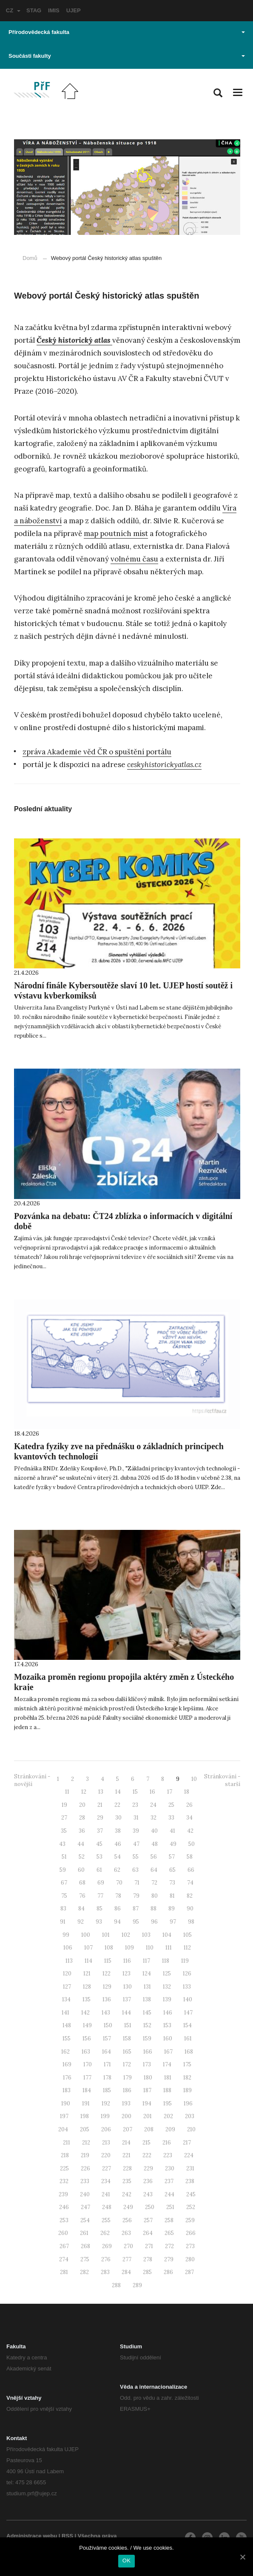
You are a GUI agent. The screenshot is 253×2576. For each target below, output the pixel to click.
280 (190, 2259)
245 (191, 2194)
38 (118, 1830)
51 (64, 1856)
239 (63, 2194)
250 (149, 2207)
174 (167, 2064)
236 (148, 2181)
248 (106, 2207)
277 (126, 2259)
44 (80, 1844)
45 (99, 1844)
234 (106, 2181)
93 (99, 1921)
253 (64, 2220)
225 (64, 2168)
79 (136, 1895)
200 (126, 2116)
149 (87, 2025)
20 (82, 1805)
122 (106, 1973)
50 (191, 1844)
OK (126, 2560)
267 (64, 2246)
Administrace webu (31, 2536)
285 (147, 2272)
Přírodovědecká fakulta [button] (127, 32)
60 (81, 1869)
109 (129, 1947)
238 (189, 2181)
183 (67, 2090)
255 (106, 2220)
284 (126, 2272)
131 (147, 1986)
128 (87, 1986)
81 (172, 1895)
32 (153, 1817)
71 (136, 1882)
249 (128, 2207)
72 (154, 1882)
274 (63, 2259)
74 (190, 1882)
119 (185, 1960)
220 (106, 2155)
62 (117, 1869)
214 (126, 2142)
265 (169, 2233)
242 (126, 2194)
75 (64, 1895)
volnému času (134, 559)
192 (106, 2103)
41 (172, 1830)
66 (191, 1869)
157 (107, 2038)
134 (66, 1999)
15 (135, 1791)
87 (136, 1908)
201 (147, 2116)
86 (117, 1908)
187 (147, 2090)
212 (86, 2142)
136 (106, 1999)
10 (194, 1779)
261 (84, 2233)
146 (167, 2012)
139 (167, 1999)
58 (190, 1856)
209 (170, 2129)
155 (67, 2038)
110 (150, 1947)
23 (135, 1805)
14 (118, 1791)
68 (82, 1882)
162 (65, 2051)
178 (107, 2077)
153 (167, 2025)
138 (147, 1999)
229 (148, 2168)
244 (169, 2194)
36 (82, 1830)
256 (127, 2220)
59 (63, 1869)
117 (146, 1960)
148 (67, 2025)
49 (173, 1844)
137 (127, 1999)
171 (107, 2064)
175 (187, 2064)
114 (88, 1960)
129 (107, 1986)
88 (153, 1908)
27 (64, 1817)
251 (170, 2207)
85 (99, 1908)
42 (190, 1830)
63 (135, 1869)
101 (106, 1934)
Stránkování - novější (32, 1780)
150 (108, 2025)
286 (168, 2272)
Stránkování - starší (222, 1780)
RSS (67, 2536)
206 (106, 2129)
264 (148, 2233)
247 (85, 2207)
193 (126, 2103)
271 (149, 2246)
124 (146, 1973)
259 (190, 2220)
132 (167, 1986)
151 (127, 2025)
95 (136, 1921)
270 (128, 2246)
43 (62, 1844)
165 (127, 2051)
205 (84, 2129)
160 (167, 2038)
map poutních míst (116, 533)
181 (167, 2077)
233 (84, 2181)
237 (169, 2181)
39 (136, 1830)
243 (148, 2194)
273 (190, 2246)
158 (127, 2038)
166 (147, 2051)
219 (85, 2155)
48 (154, 1844)
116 (127, 1960)
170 (87, 2064)
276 (106, 2259)
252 (190, 2207)
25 (171, 1805)
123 (126, 1973)
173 (147, 2064)
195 (167, 2103)
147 (188, 2012)
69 (100, 1882)
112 (187, 1947)
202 (168, 2116)
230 (169, 2168)
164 (106, 2051)
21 (99, 1805)
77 (100, 1895)
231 (190, 2168)
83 (63, 1908)
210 (191, 2129)
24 (153, 1805)
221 (126, 2155)
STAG (33, 10)
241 (106, 2194)
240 (85, 2194)
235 (126, 2181)
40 (154, 1830)
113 (69, 1960)
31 (136, 1817)
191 (86, 2103)
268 (85, 2246)
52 (82, 1856)
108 (109, 1947)
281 (64, 2272)
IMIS (54, 10)
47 (136, 1844)
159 (147, 2038)
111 (168, 1947)
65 (172, 1869)
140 (187, 1999)
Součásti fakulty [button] (127, 56)
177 (87, 2077)
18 (186, 1791)
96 (154, 1921)
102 (126, 1934)
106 (67, 1947)
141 (65, 2012)
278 (147, 2259)
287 (189, 2272)
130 (127, 1986)
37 (100, 1830)
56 (154, 1856)
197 (64, 2116)
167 (168, 2051)
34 (189, 1817)
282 (84, 2272)
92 (80, 1921)
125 (167, 1973)
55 (136, 1856)
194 (146, 2103)
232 (64, 2181)
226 (85, 2168)
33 (171, 1817)
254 (85, 2220)
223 (167, 2155)
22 (117, 1805)
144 (126, 2012)
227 (106, 2168)
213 (106, 2142)
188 (167, 2090)
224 (188, 2155)
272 (169, 2246)
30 (118, 1817)
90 (190, 1908)
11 (67, 1791)
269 (107, 2246)
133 (187, 1986)
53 (99, 1856)
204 (63, 2129)
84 (81, 1908)
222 (146, 2155)
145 (147, 2012)
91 (62, 1921)
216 (166, 2142)
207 (127, 2129)
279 (168, 2259)
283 (105, 2272)
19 (64, 1805)
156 (86, 2038)
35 (64, 1830)
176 (67, 2077)
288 (116, 2285)
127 (67, 1986)
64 (154, 1869)
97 (173, 1921)
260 (63, 2233)
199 (105, 2116)
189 (187, 2090)
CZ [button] (13, 10)
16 (152, 1791)
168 (189, 2051)
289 (137, 2285)
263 (126, 2233)
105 (187, 1934)
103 (146, 1934)
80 (154, 1895)
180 (148, 2077)
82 (190, 1895)
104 (166, 1934)
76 (82, 1895)
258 (169, 2220)
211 (66, 2142)
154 (187, 2025)
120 (67, 1973)
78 (118, 1895)
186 (127, 2090)
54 (117, 1856)
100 (85, 1934)
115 (107, 1960)
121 (87, 1973)
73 (172, 1882)
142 (85, 2012)
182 (187, 2077)
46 (117, 1844)
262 (105, 2233)
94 (117, 1921)
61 (99, 1869)
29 (100, 1817)
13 (100, 1791)
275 (84, 2259)
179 (127, 2077)
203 (189, 2116)
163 (86, 2051)
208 (149, 2129)
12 (83, 1791)
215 (146, 2142)
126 (187, 1973)
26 (189, 1805)
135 (86, 1999)
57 (172, 1856)
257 (148, 2220)
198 (84, 2116)
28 (82, 1817)
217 (187, 2142)
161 (188, 2038)
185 (107, 2090)
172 (127, 2064)
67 (64, 1882)
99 (66, 1934)
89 (171, 1908)
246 (64, 2207)
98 (191, 1921)
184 (86, 2090)
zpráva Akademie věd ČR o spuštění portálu (97, 751)
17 (169, 1791)
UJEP (73, 10)
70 (119, 1882)
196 (188, 2103)
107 (88, 1947)
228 (127, 2168)
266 (191, 2233)
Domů (30, 258)
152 (147, 2025)
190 (65, 2103)
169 (67, 2064)
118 (165, 1960)
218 (65, 2155)
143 (106, 2012)
